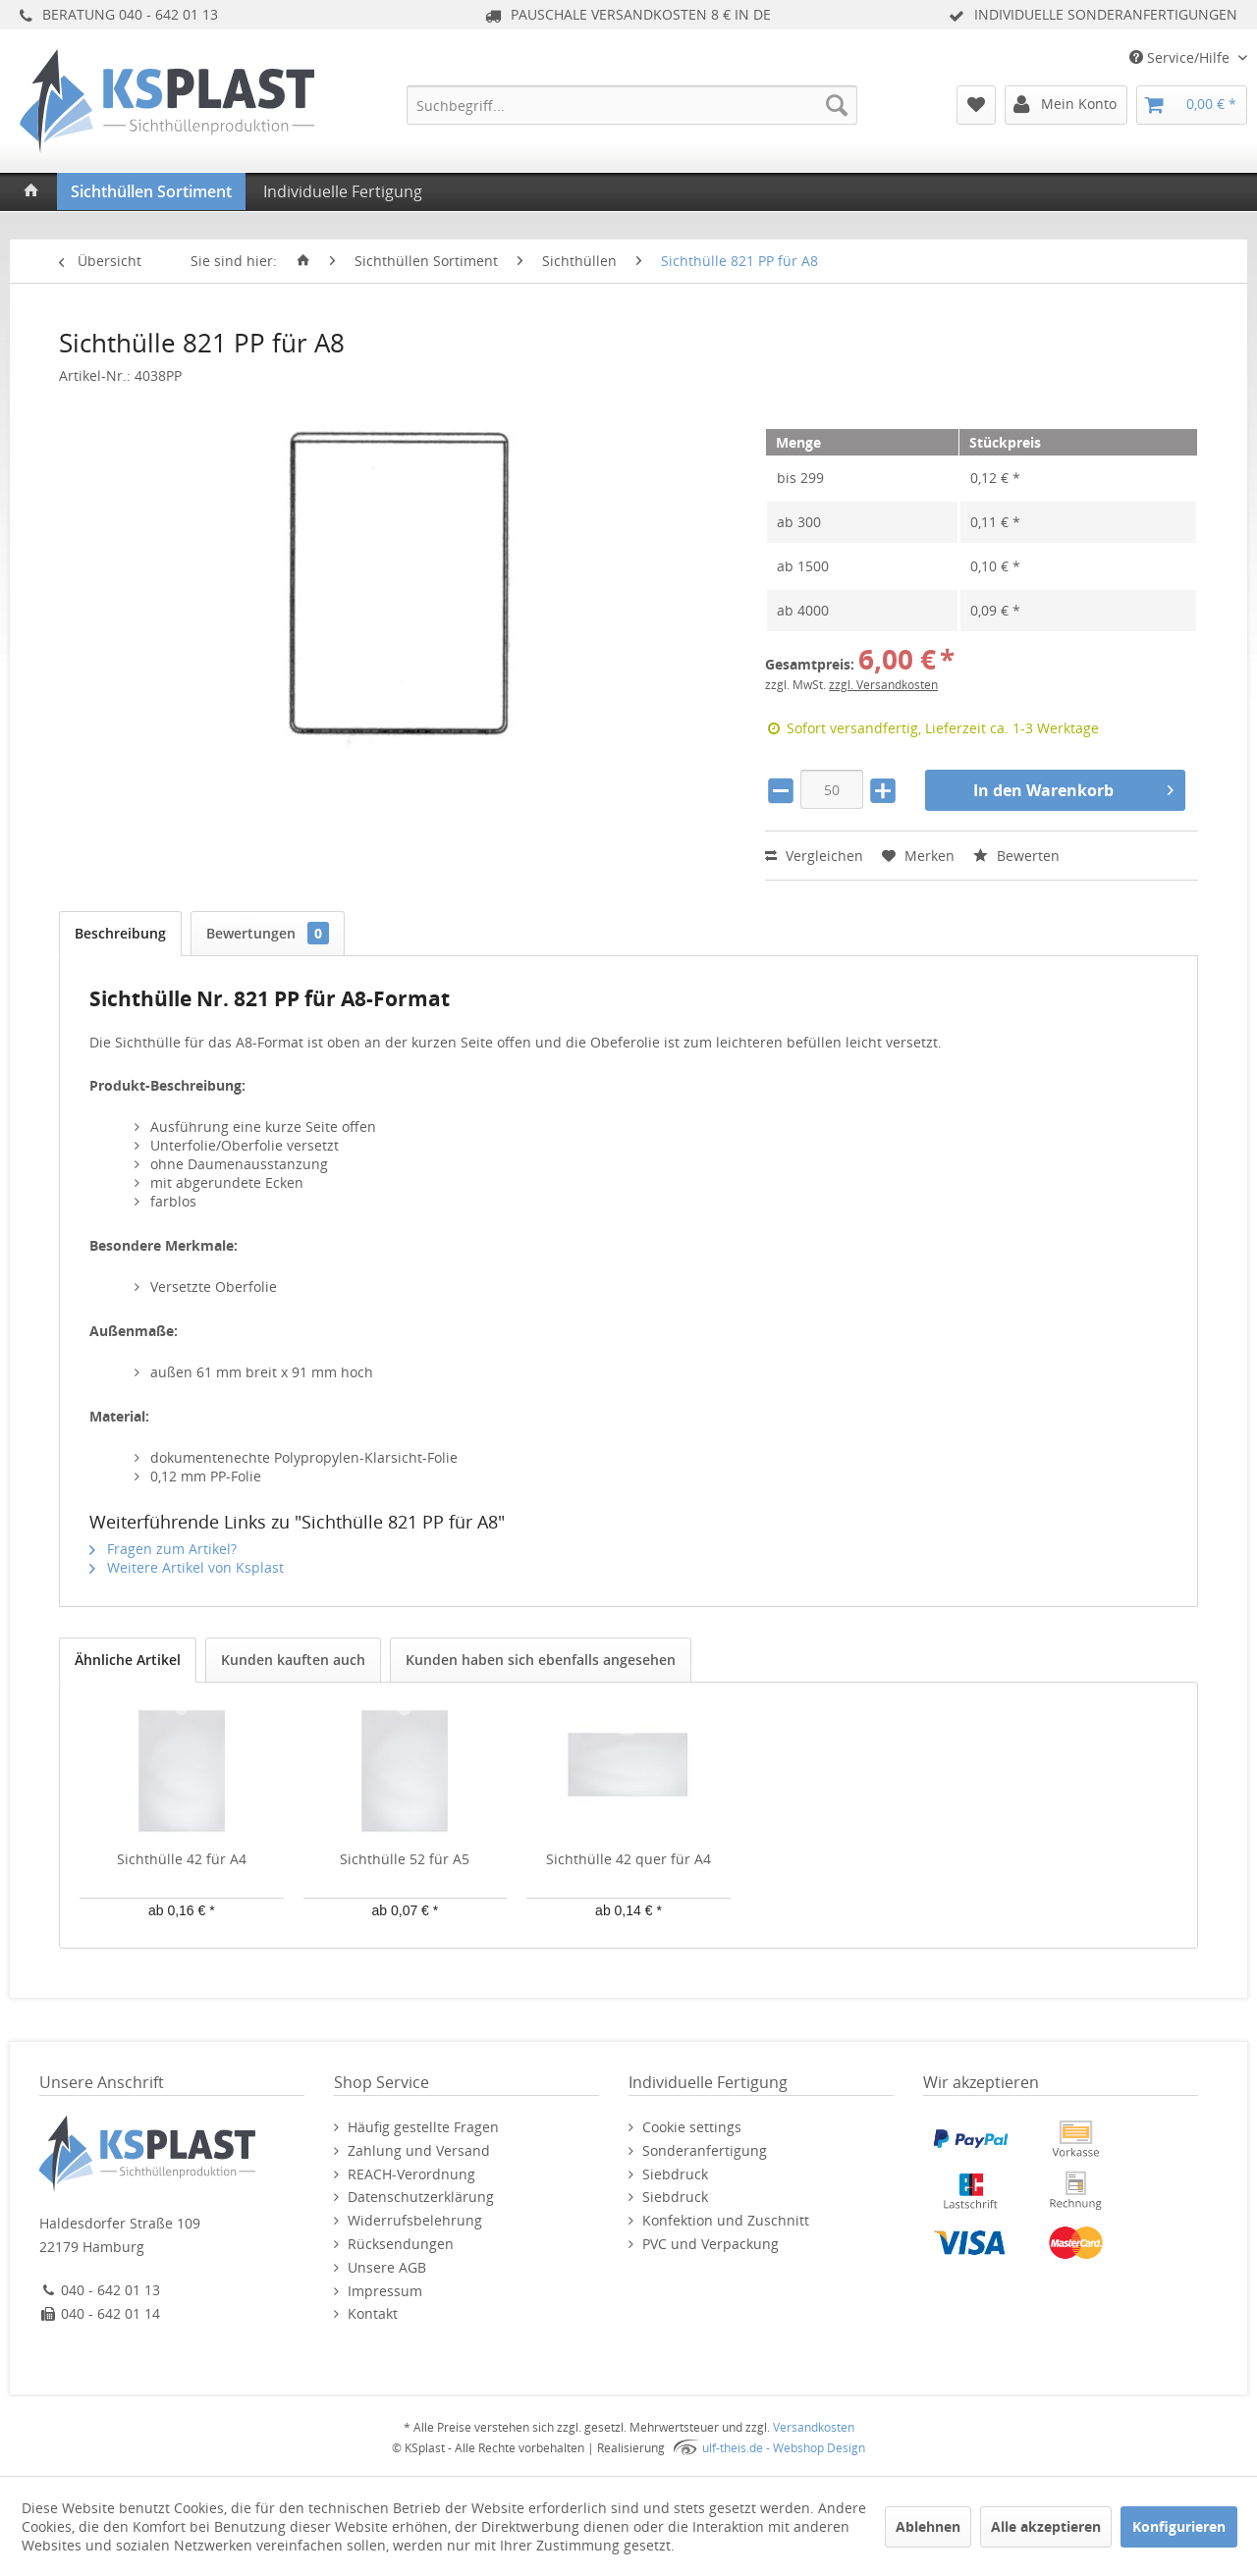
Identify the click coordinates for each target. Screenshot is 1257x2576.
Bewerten (1016, 855)
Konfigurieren (1179, 2526)
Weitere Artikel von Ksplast (186, 1567)
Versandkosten (813, 2427)
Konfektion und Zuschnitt (725, 2220)
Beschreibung (120, 933)
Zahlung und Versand (419, 2150)
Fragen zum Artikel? (163, 1548)
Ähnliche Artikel (128, 1659)
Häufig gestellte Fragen (423, 2127)
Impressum (385, 2290)
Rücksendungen (401, 2243)
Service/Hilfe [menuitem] (1181, 57)
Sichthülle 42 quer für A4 (628, 1859)
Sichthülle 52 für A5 (404, 1859)
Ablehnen (928, 2526)
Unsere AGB (387, 2267)
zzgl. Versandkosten (883, 684)
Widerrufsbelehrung (415, 2220)
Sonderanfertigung (704, 2150)
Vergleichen (814, 855)
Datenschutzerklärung (421, 2196)
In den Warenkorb (1073, 788)
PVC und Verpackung (710, 2243)
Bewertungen (267, 933)
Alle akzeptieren (1046, 2526)
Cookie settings (691, 2127)
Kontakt (373, 2313)
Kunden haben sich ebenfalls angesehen (541, 1659)
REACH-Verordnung (411, 2174)
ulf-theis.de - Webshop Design (783, 2448)
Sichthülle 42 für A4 (181, 1859)
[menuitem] (632, 105)
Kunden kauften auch (293, 1659)
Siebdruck (675, 2174)
